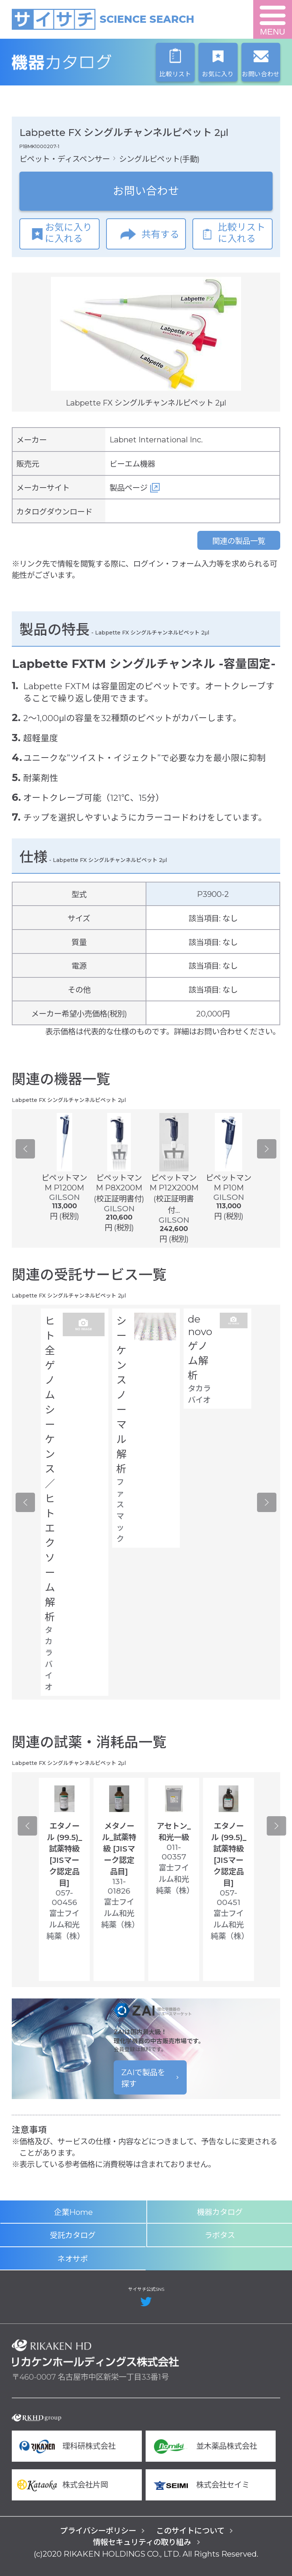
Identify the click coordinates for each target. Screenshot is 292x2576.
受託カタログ (72, 2235)
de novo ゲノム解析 (200, 1347)
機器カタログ (95, 62)
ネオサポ (72, 2258)
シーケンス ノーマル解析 (121, 1395)
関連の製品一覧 (238, 541)
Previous (25, 1149)
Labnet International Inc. (156, 439)
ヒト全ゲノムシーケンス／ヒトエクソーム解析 (50, 1469)
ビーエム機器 (132, 464)
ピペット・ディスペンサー (64, 159)
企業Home (73, 2212)
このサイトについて (190, 2530)
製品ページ (129, 487)
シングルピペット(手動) (159, 159)
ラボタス (220, 2235)
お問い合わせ (146, 190)
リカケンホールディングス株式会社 (95, 2353)
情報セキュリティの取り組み (142, 2542)
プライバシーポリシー (98, 2530)
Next (266, 1149)
